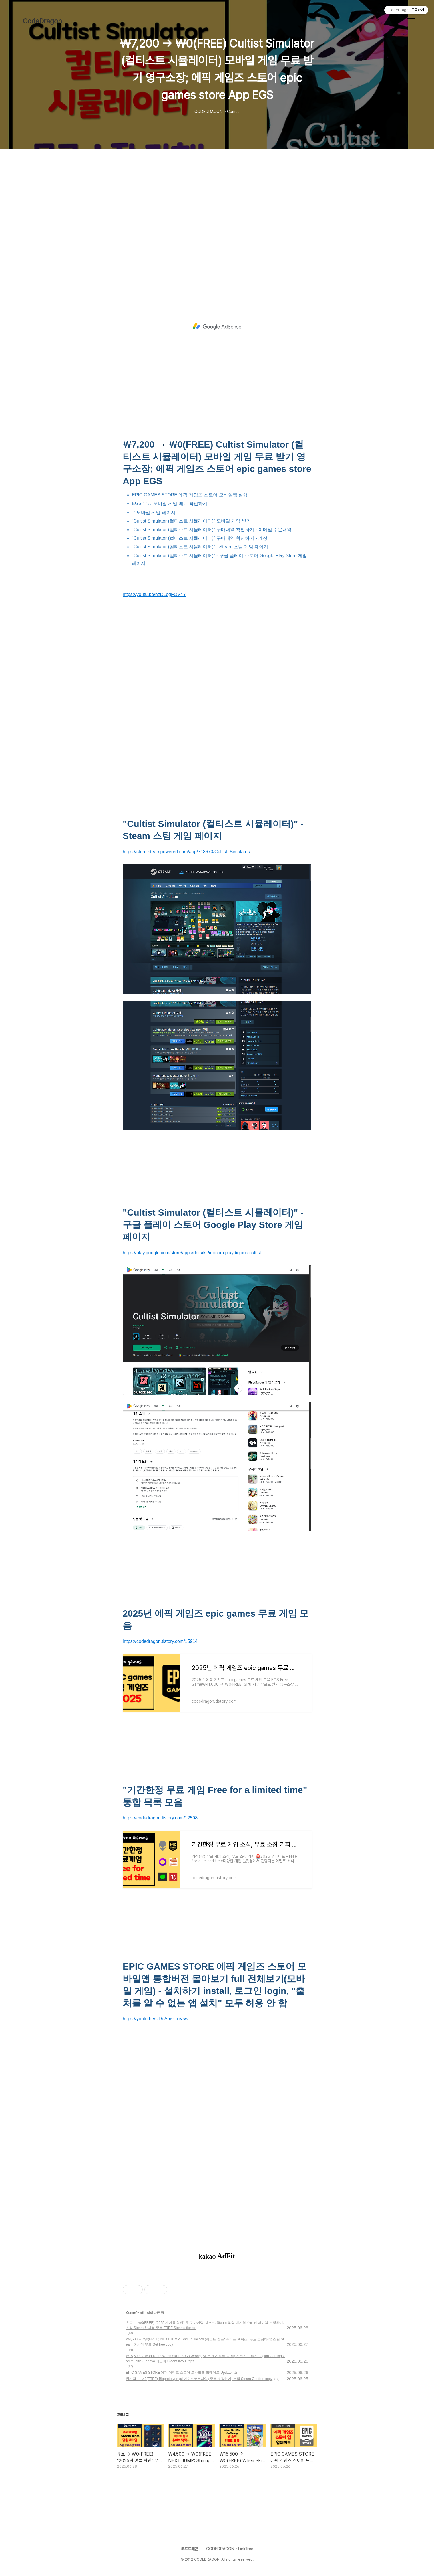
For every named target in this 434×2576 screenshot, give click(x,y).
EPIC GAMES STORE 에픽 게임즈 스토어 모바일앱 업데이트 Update (179, 2373)
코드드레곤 (189, 2549)
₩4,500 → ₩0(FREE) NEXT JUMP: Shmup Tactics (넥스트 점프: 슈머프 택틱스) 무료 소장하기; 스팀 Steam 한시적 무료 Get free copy (205, 2342)
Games (131, 2313)
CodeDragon (42, 21)
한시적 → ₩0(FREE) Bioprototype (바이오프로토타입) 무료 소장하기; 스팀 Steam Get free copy (199, 2379)
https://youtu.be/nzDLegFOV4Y (154, 594)
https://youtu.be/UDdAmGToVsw (155, 2018)
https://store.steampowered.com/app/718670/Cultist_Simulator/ (186, 851)
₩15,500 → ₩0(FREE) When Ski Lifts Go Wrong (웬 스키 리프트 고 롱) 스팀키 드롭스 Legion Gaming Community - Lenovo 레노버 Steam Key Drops (205, 2358)
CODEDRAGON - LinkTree (229, 2549)
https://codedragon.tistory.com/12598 (160, 1817)
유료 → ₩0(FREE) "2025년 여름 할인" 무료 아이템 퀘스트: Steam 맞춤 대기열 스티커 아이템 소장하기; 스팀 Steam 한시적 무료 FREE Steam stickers (205, 2325)
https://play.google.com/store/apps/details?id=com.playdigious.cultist (192, 1252)
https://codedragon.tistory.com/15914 (160, 1641)
